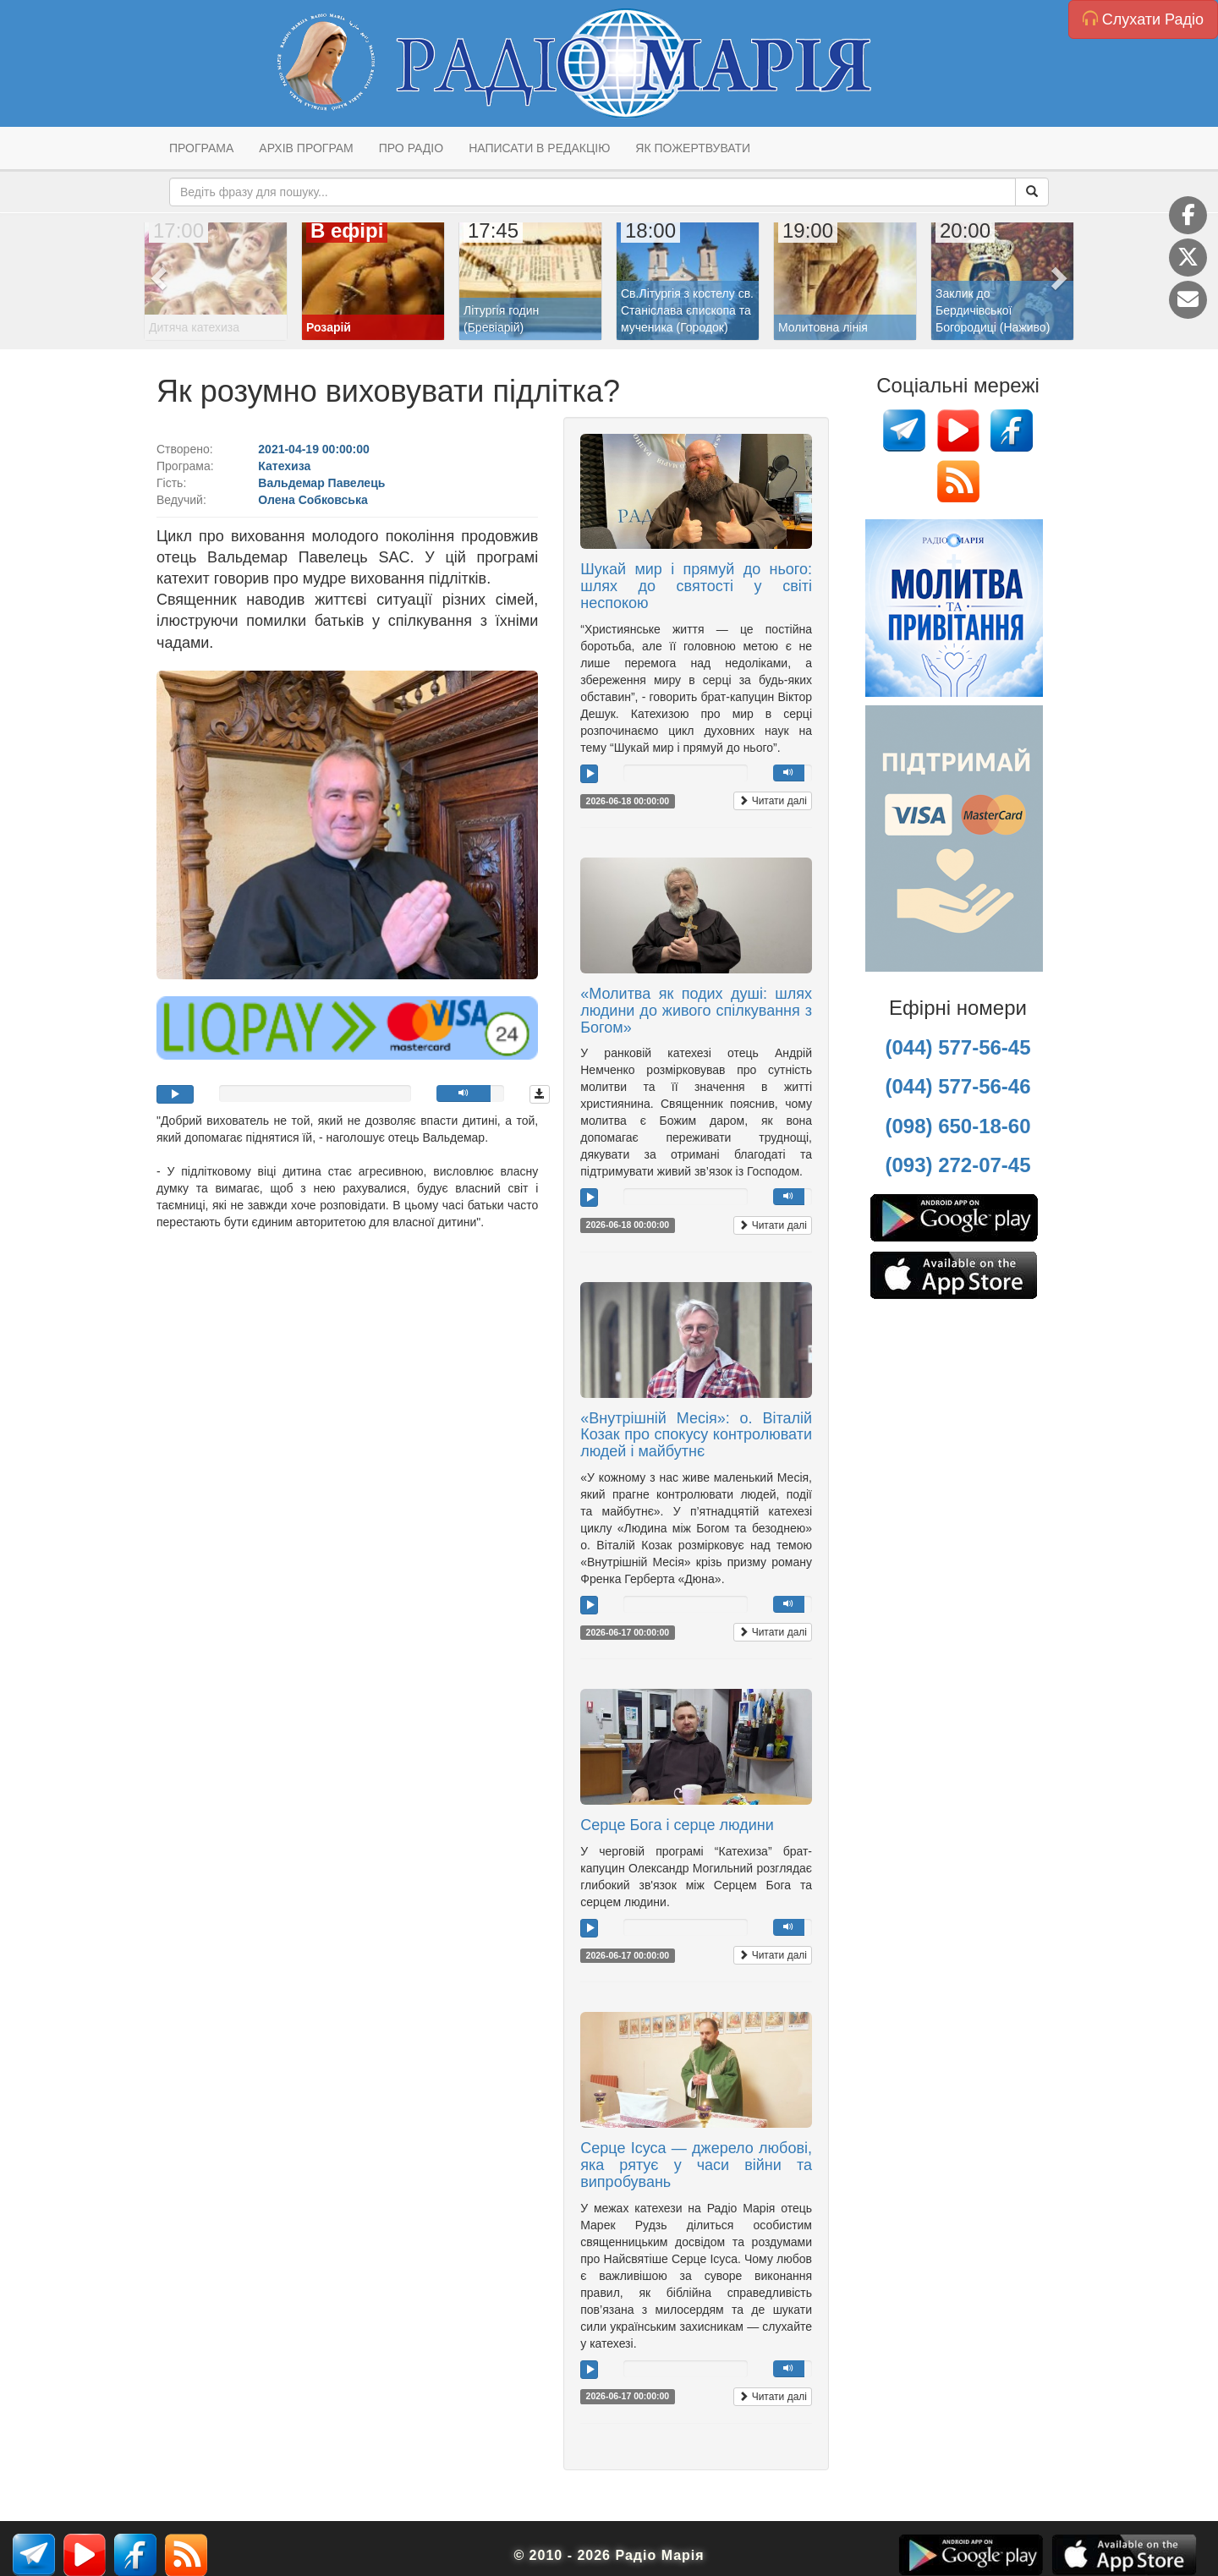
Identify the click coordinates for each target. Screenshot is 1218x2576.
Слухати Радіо (1143, 19)
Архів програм (306, 148)
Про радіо (411, 148)
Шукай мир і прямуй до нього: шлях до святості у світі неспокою (696, 586)
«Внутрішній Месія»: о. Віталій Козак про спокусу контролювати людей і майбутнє (696, 1435)
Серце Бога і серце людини (676, 1825)
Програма (201, 148)
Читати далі (772, 801)
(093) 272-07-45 (957, 1165)
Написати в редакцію (539, 148)
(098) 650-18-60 (957, 1126)
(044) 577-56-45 (957, 1047)
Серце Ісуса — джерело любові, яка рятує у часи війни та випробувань (696, 2165)
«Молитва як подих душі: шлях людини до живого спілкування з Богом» (696, 1010)
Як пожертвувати (692, 148)
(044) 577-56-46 (957, 1086)
